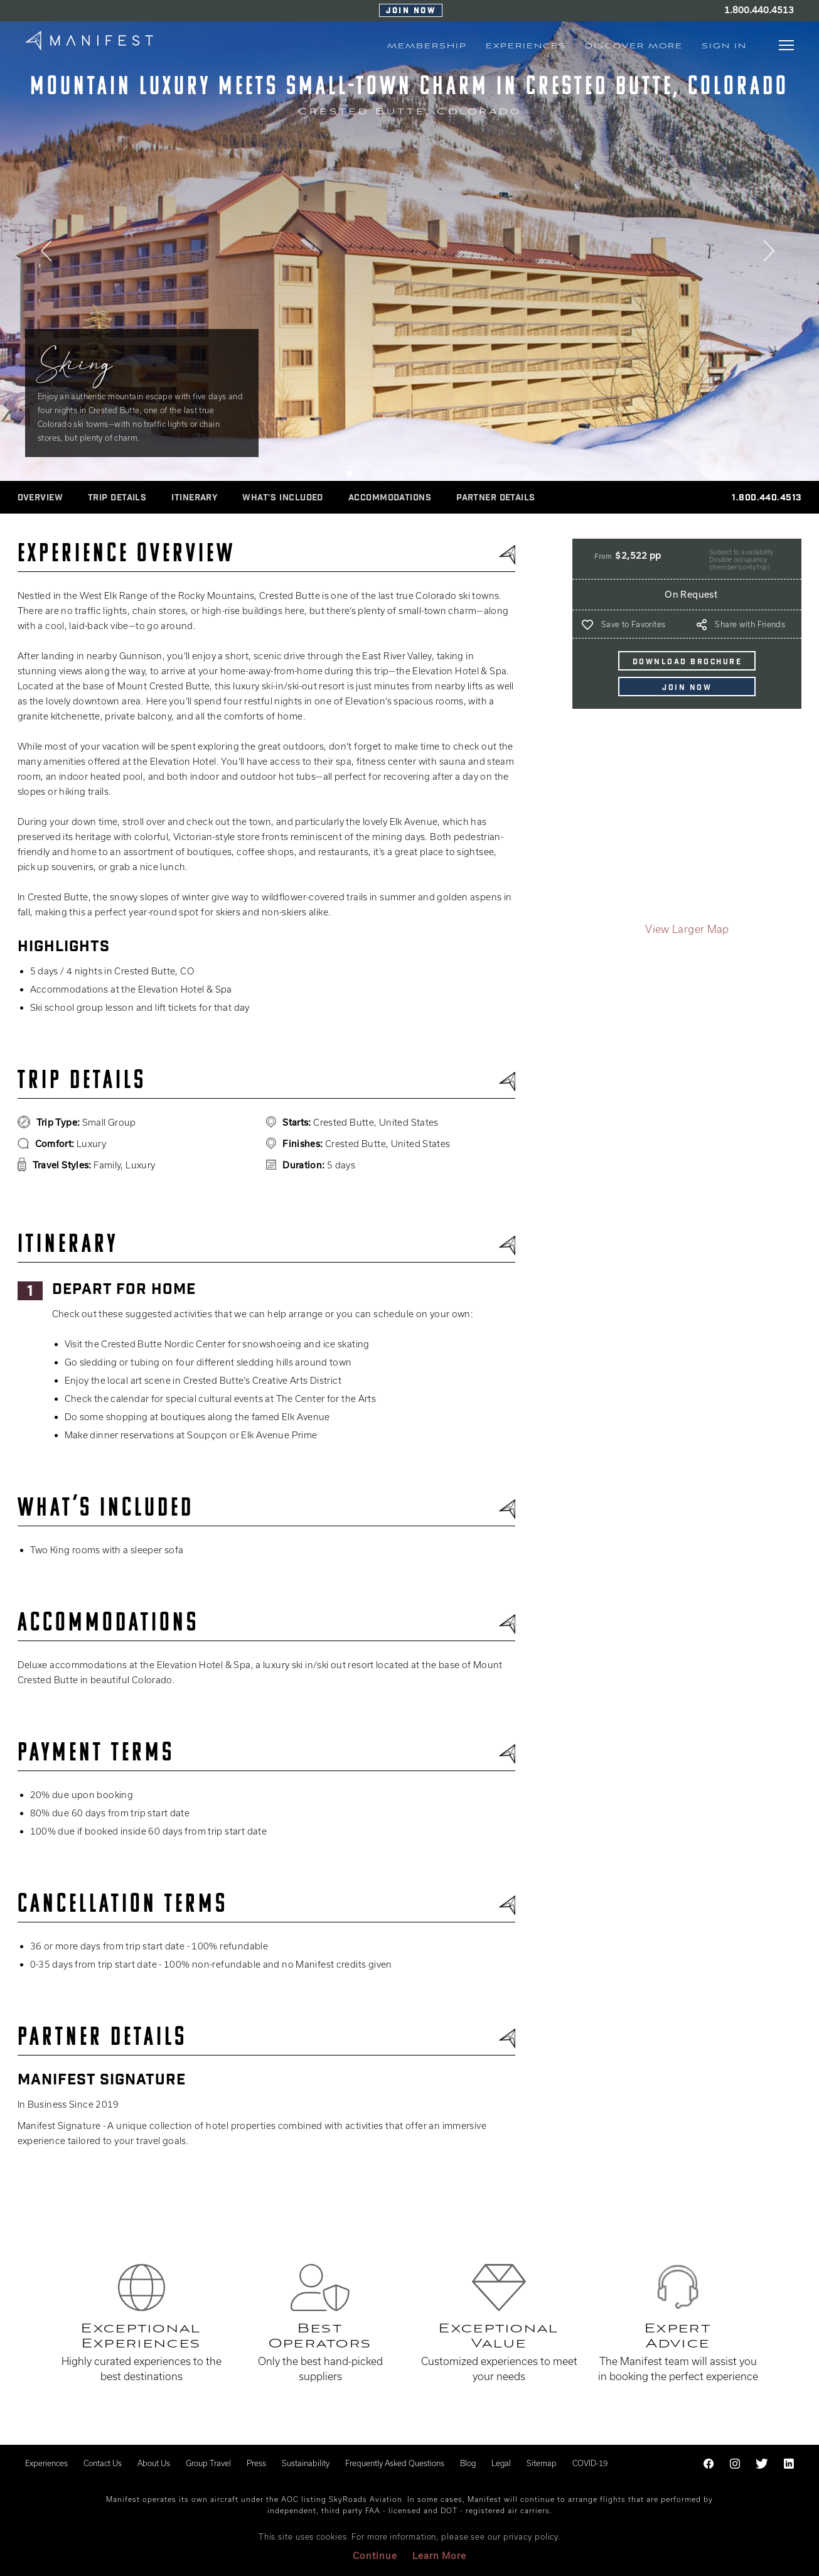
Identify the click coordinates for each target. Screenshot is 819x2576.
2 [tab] (349, 473)
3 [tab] (362, 473)
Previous (48, 254)
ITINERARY (194, 498)
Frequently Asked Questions (394, 2463)
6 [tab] (399, 473)
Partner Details (495, 498)
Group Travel (208, 2463)
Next (771, 254)
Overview (40, 498)
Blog (468, 2463)
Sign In (724, 46)
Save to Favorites (633, 624)
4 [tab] (374, 473)
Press (256, 2463)
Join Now (411, 11)
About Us (153, 2463)
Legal (501, 2463)
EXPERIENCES (526, 46)
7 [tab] (412, 473)
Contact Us (102, 2463)
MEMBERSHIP (427, 46)
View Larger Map (687, 929)
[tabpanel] (409, 251)
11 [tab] (462, 473)
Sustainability (305, 2463)
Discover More (634, 46)
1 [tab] (337, 473)
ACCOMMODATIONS (389, 498)
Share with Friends (750, 624)
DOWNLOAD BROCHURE (687, 662)
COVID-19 (590, 2463)
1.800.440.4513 (759, 9)
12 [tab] (475, 473)
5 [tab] (387, 473)
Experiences (46, 2463)
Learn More (439, 2555)
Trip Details (117, 498)
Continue (375, 2555)
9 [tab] (437, 473)
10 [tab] (449, 473)
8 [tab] (424, 473)
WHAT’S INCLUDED (282, 498)
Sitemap (542, 2463)
